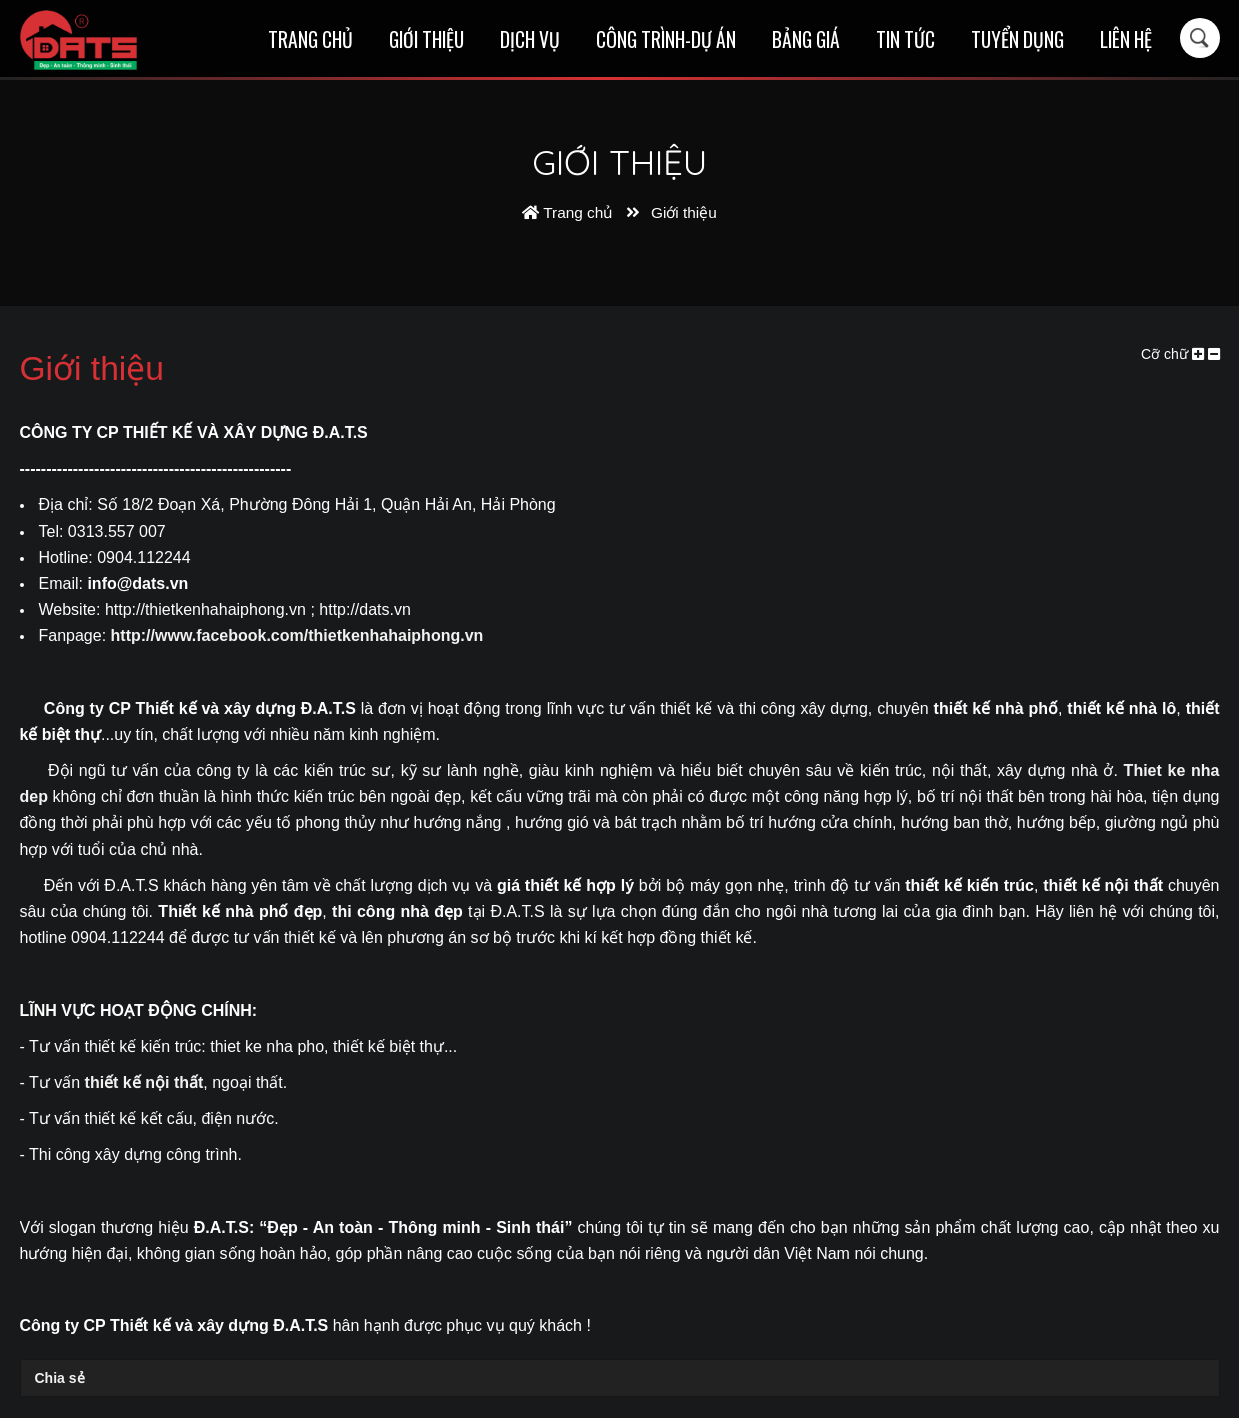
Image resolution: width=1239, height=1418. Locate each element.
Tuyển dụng (1017, 39)
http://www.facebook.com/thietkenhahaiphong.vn (297, 635)
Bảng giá (806, 39)
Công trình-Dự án (666, 39)
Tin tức (905, 39)
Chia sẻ (60, 1378)
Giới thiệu (426, 39)
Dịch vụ (530, 39)
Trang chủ (310, 39)
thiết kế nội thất (144, 1082)
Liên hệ (1126, 39)
